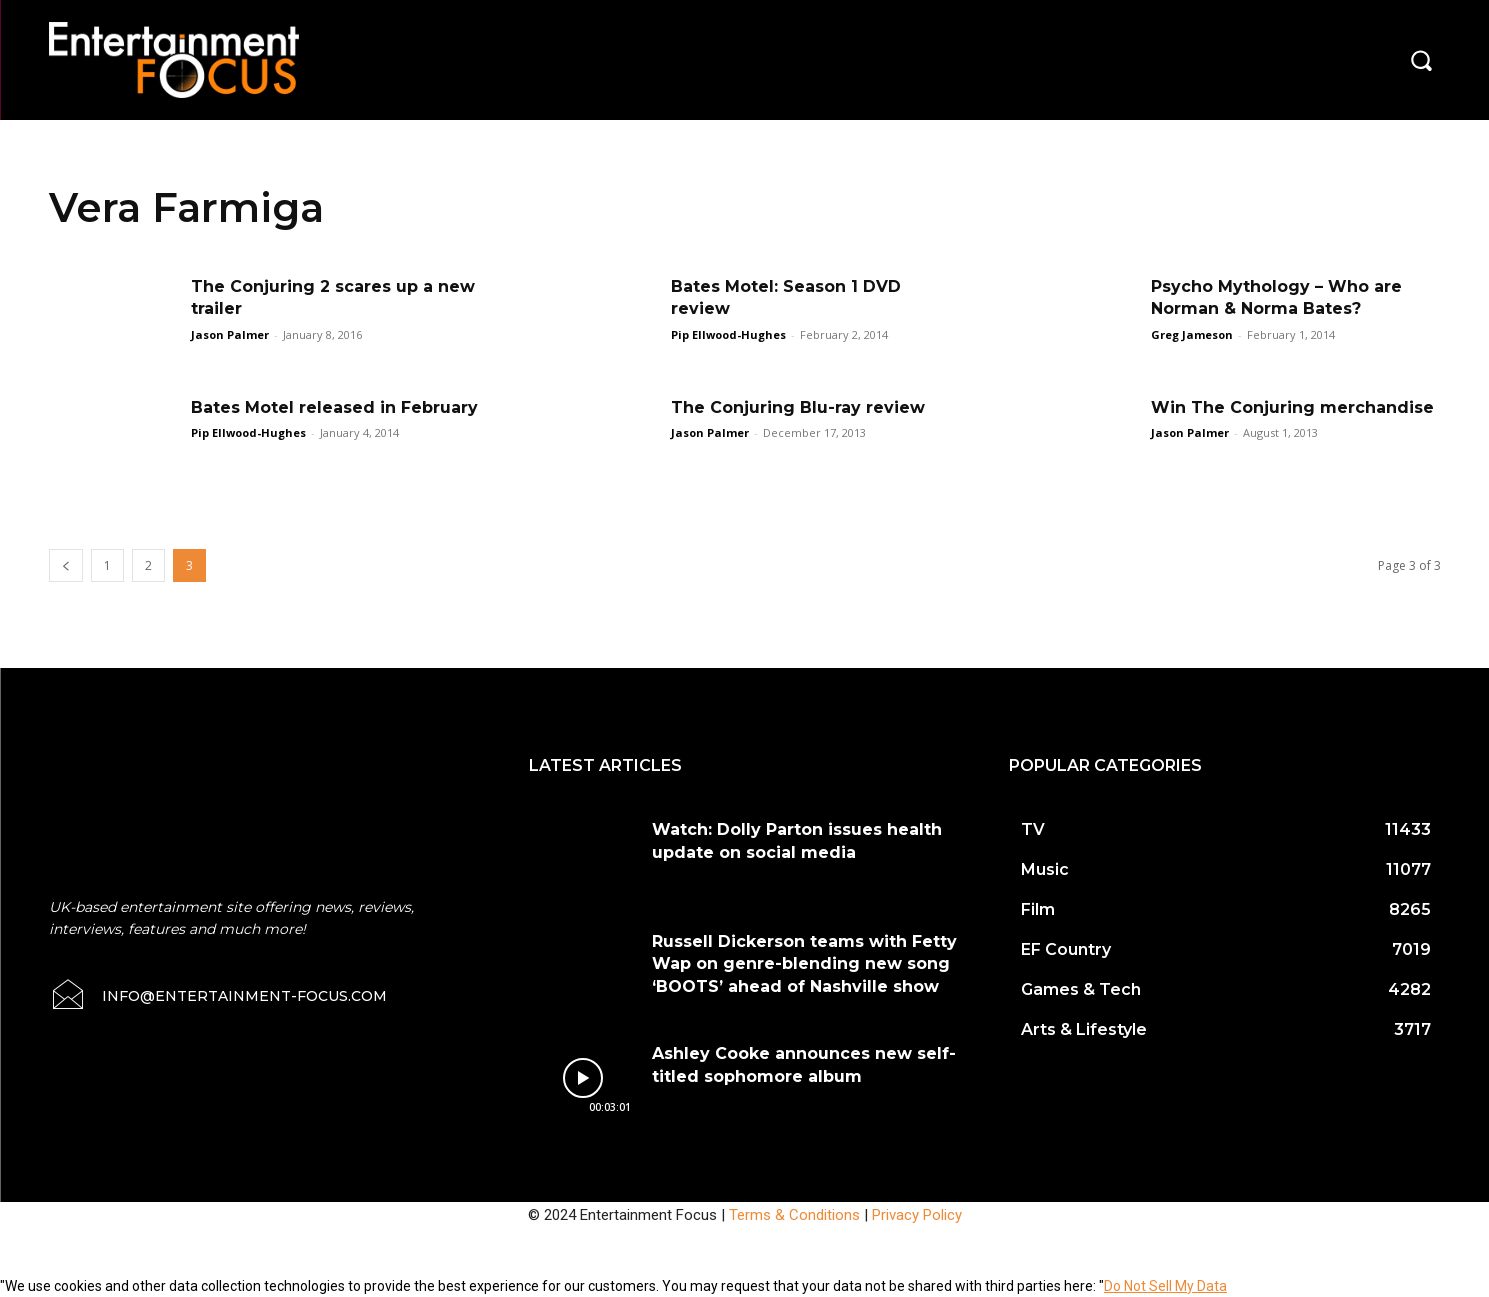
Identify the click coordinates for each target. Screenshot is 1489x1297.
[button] (1421, 60)
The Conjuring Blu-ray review (798, 407)
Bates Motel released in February (334, 407)
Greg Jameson (1192, 334)
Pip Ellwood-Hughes (728, 334)
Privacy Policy (917, 1215)
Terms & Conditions (794, 1215)
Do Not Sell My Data (1165, 1286)
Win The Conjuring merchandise (1292, 407)
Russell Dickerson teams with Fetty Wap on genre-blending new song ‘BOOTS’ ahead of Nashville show (804, 964)
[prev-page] (66, 565)
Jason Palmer (230, 334)
